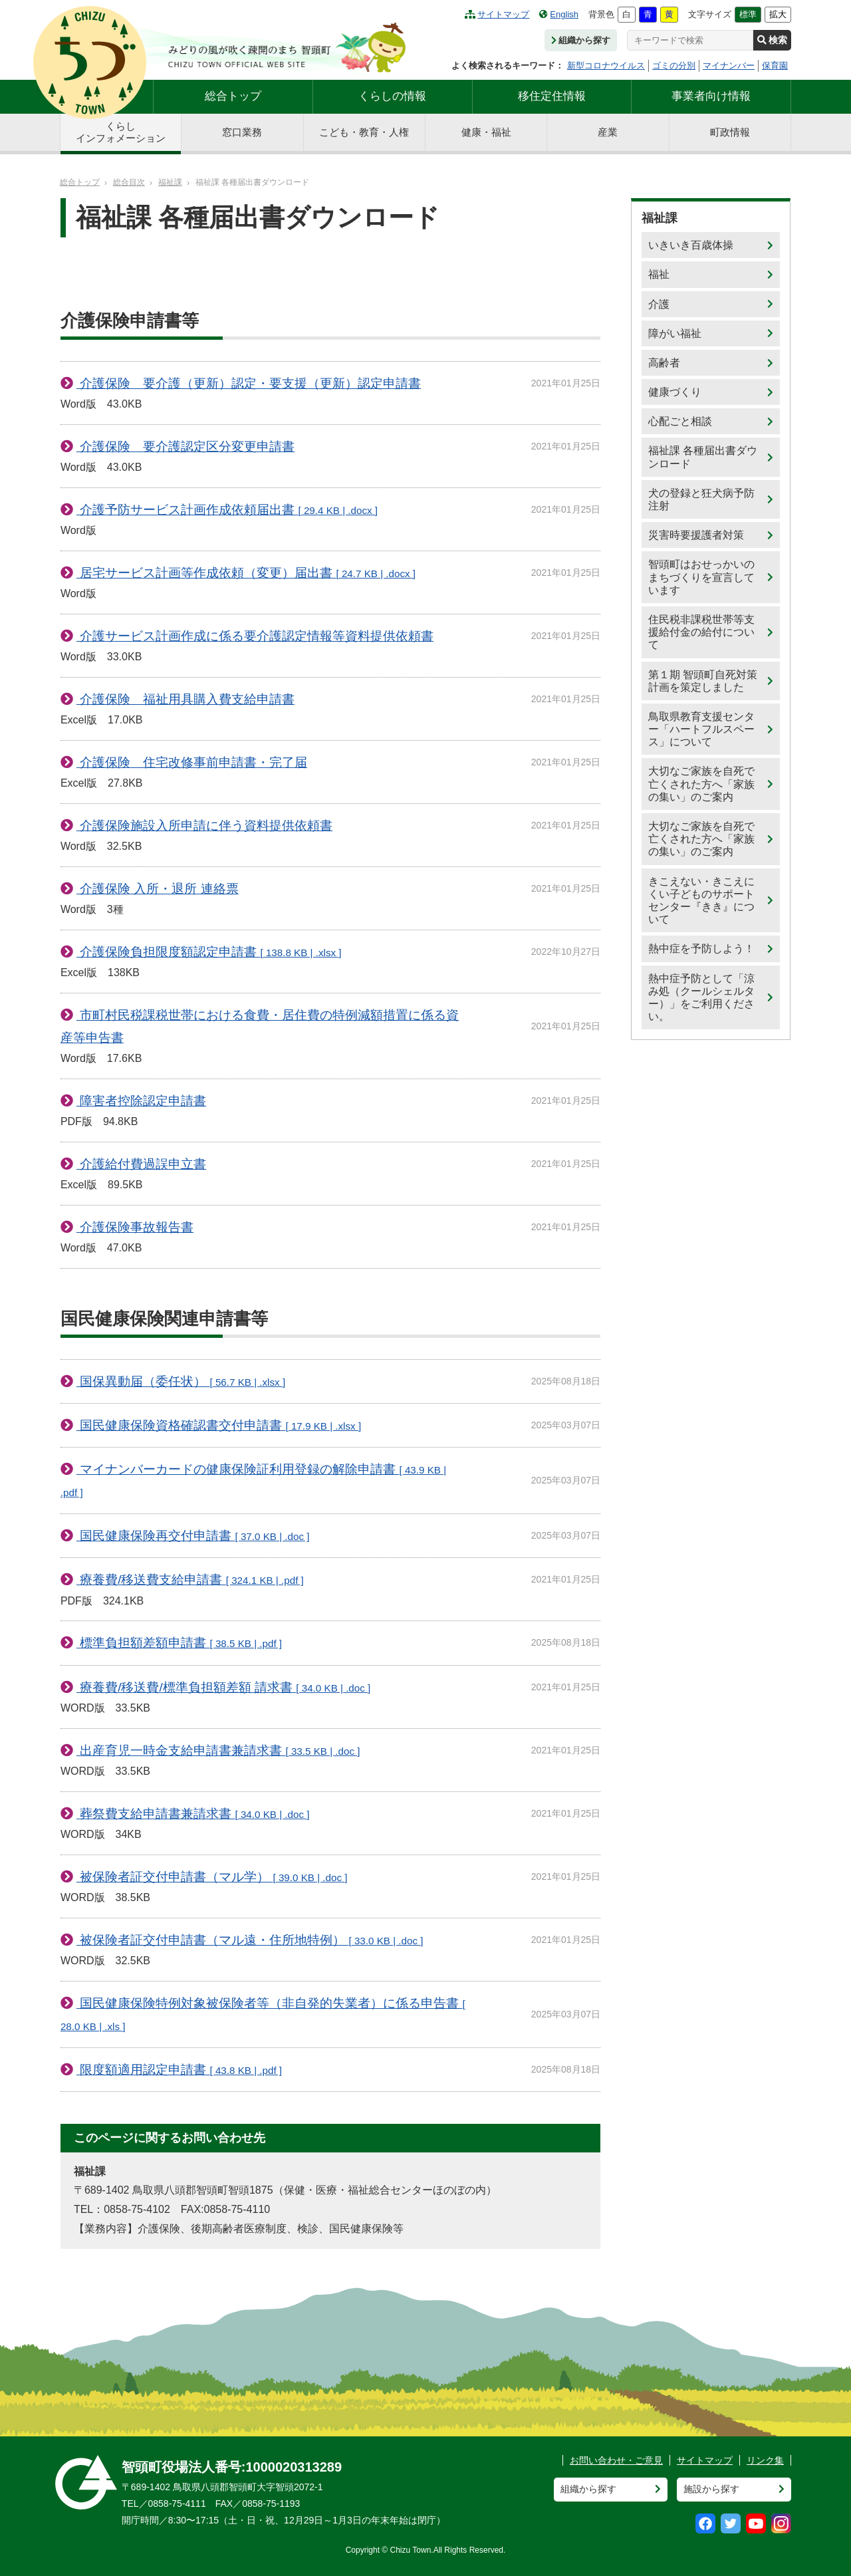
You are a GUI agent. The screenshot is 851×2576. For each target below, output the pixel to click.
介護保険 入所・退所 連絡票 (157, 889)
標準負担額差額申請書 (179, 1643)
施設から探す (711, 2489)
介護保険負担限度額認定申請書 (209, 952)
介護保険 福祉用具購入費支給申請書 (185, 699)
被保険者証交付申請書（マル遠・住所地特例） (250, 1940)
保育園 (775, 65)
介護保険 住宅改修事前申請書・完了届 (191, 762)
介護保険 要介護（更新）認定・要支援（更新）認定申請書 (248, 383)
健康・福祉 (486, 132)
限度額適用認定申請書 (179, 2070)
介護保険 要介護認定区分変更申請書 (185, 446)
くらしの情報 (392, 96)
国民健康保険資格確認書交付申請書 (218, 1425)
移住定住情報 (552, 96)
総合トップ (233, 96)
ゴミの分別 (673, 65)
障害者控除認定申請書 (141, 1101)
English (558, 14)
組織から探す (580, 40)
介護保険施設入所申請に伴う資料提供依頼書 (204, 826)
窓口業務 (242, 132)
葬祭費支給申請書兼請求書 (193, 1814)
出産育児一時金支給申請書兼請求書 (218, 1750)
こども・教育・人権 (364, 132)
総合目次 (129, 182)
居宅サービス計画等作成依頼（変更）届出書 (246, 573)
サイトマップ (497, 14)
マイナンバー (729, 65)
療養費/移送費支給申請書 (190, 1580)
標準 (748, 14)
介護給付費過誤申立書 (141, 1164)
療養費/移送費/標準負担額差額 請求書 (223, 1687)
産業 (608, 132)
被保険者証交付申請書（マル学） (212, 1877)
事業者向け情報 (711, 96)
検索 (772, 40)
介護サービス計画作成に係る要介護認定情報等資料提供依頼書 (254, 636)
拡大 (778, 14)
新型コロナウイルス (606, 65)
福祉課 (170, 182)
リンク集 (765, 2460)
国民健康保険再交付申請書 (193, 1536)
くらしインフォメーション (121, 132)
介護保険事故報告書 (134, 1227)
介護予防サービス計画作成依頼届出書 (227, 510)
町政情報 (730, 132)
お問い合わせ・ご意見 (616, 2460)
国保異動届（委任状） (180, 1381)
